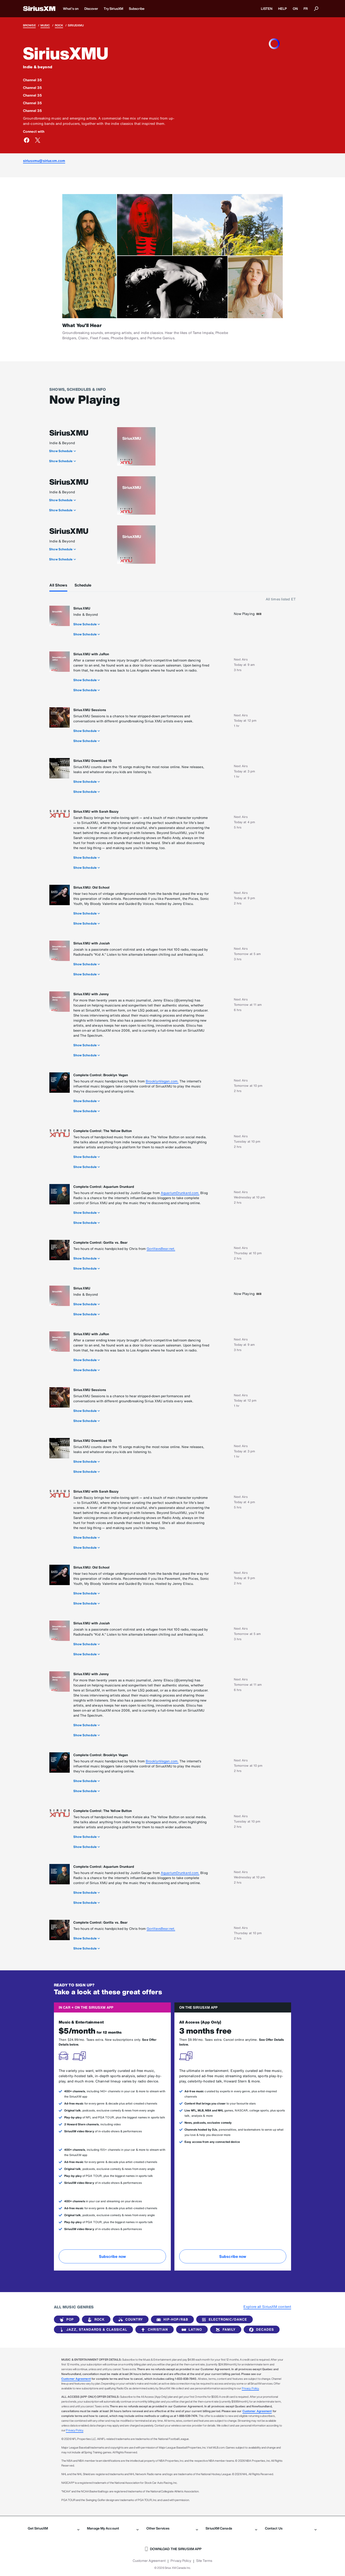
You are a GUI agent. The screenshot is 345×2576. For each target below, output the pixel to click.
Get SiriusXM (54, 2528)
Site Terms (204, 2560)
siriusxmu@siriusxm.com (44, 160)
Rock (59, 25)
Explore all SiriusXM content (267, 2306)
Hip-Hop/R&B (171, 2319)
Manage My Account (113, 2528)
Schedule (83, 585)
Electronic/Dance (223, 2319)
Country (130, 2319)
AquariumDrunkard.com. (180, 1192)
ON (295, 8)
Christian (153, 2329)
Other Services (172, 2528)
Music (45, 25)
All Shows (58, 585)
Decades (260, 2329)
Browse (29, 25)
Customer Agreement (76, 2379)
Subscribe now (112, 2256)
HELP (282, 8)
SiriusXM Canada (231, 2528)
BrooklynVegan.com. (162, 1081)
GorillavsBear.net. (161, 1248)
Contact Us (291, 2528)
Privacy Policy (250, 2388)
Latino (191, 2329)
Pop (66, 2319)
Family (225, 2329)
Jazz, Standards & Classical (92, 2329)
